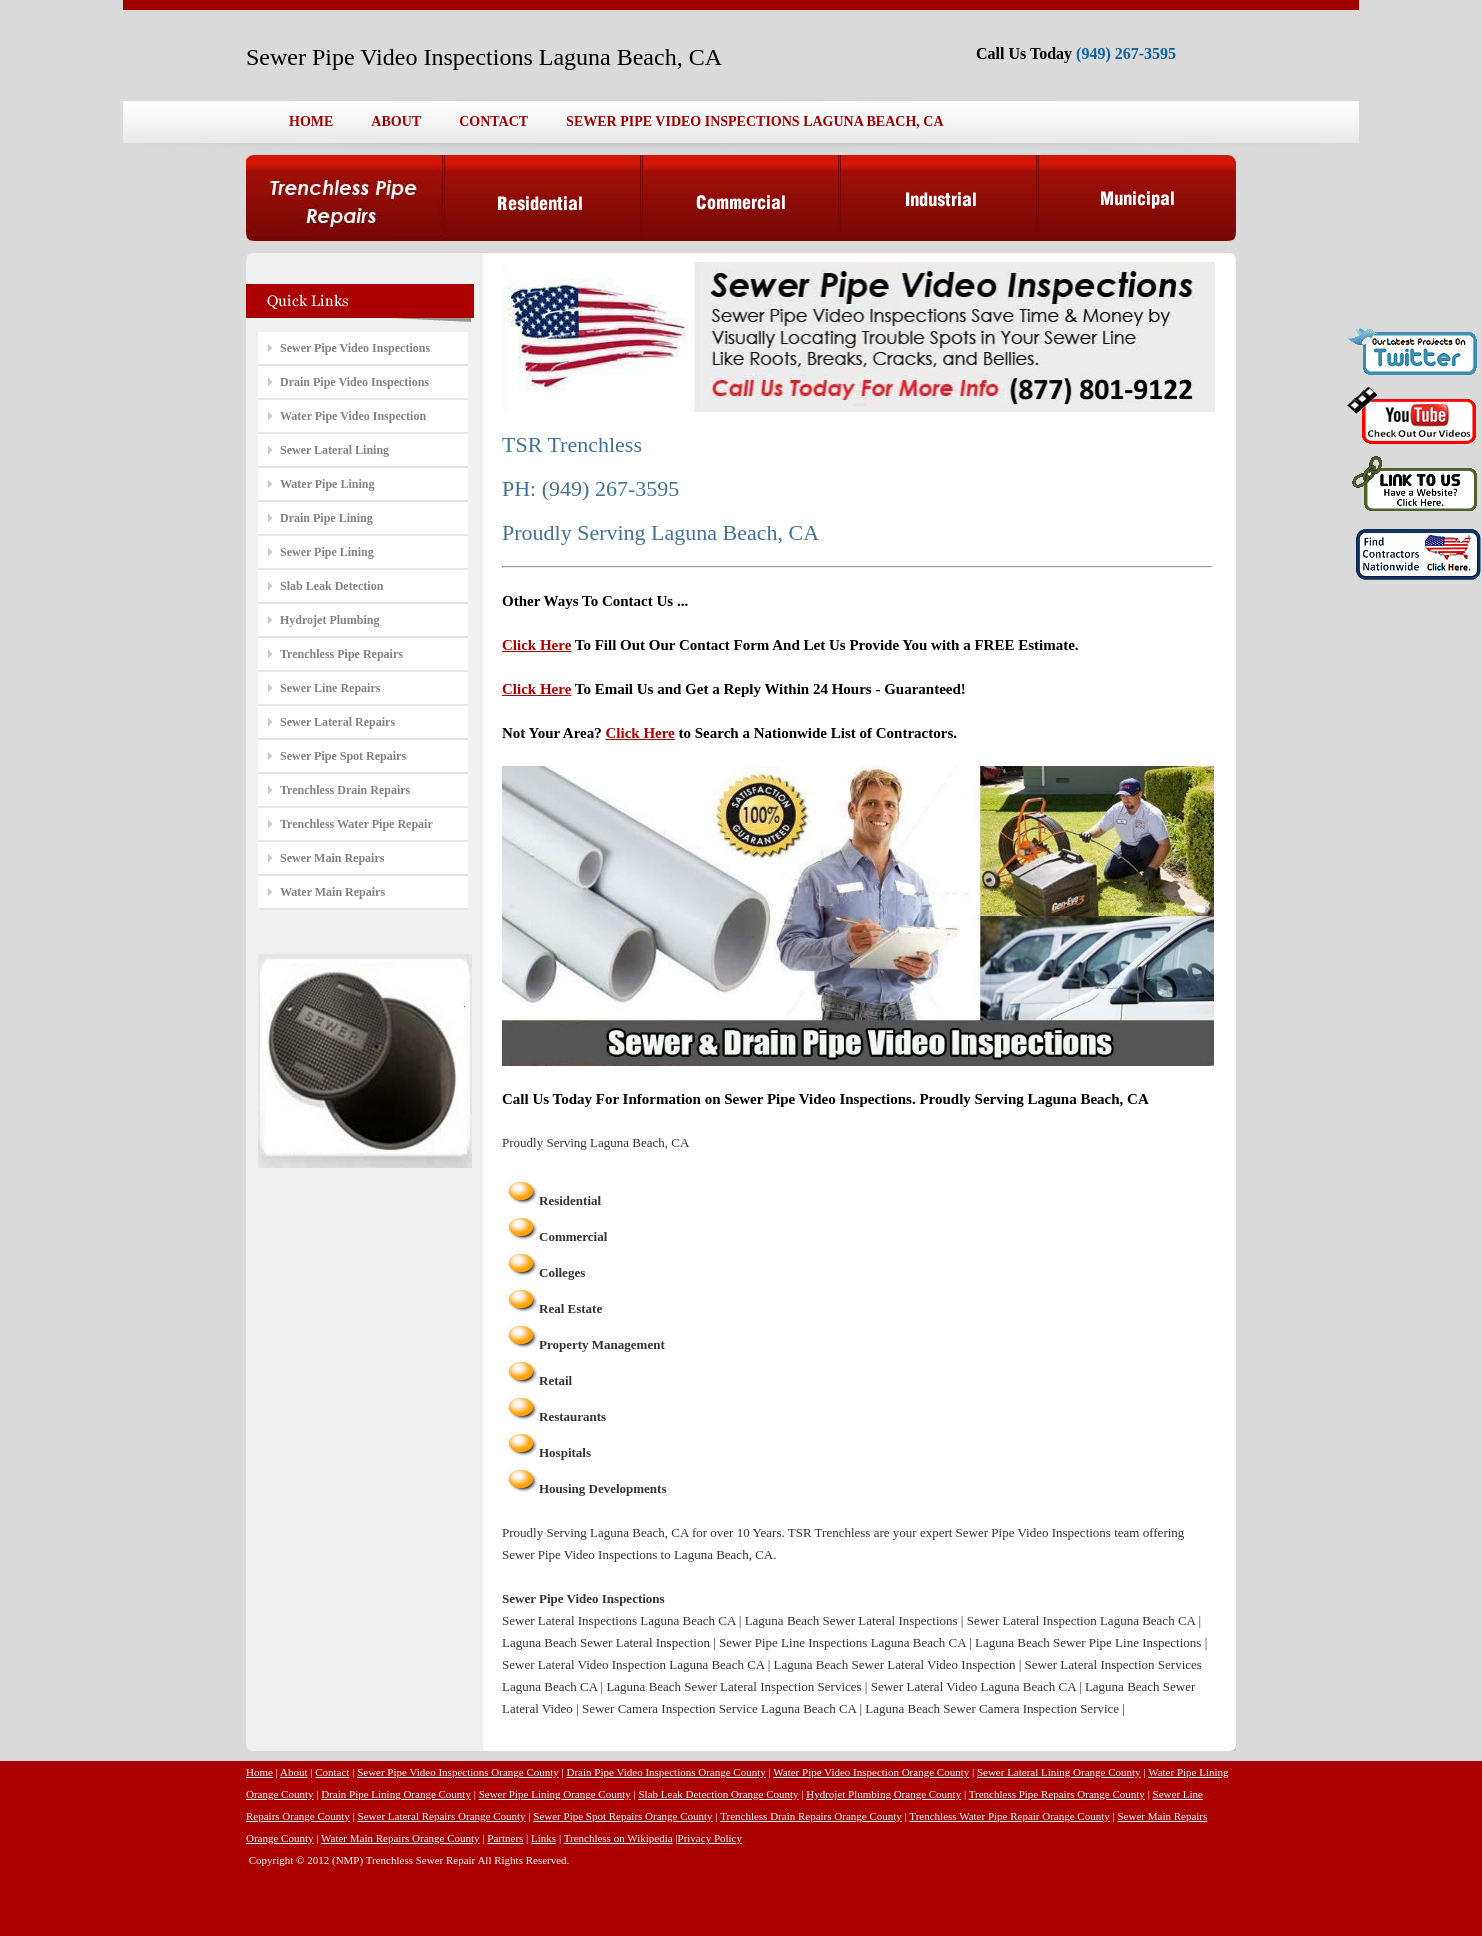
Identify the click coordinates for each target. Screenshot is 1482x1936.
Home (259, 1772)
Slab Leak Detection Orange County (718, 1794)
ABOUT (396, 121)
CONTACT (493, 121)
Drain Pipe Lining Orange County (396, 1794)
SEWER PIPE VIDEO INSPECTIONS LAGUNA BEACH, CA (754, 121)
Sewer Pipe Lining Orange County (555, 1794)
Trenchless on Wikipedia (618, 1838)
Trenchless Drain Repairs (345, 790)
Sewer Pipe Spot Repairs (343, 756)
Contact (332, 1772)
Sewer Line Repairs (330, 688)
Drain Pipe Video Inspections (354, 382)
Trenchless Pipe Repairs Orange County (1057, 1794)
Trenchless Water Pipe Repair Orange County (1009, 1816)
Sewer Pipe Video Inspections (355, 348)
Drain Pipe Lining (326, 518)
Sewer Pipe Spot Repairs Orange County (622, 1816)
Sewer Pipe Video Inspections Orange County (458, 1772)
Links (543, 1838)
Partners (505, 1838)
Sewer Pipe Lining (327, 552)
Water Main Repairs (332, 892)
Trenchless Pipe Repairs (341, 654)
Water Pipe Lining (327, 484)
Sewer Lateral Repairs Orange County (442, 1816)
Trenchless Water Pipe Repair (356, 824)
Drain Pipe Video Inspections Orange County (666, 1772)
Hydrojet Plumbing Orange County (883, 1794)
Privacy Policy (710, 1838)
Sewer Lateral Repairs (337, 722)
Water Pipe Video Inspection (353, 416)
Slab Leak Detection (331, 586)
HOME (311, 121)
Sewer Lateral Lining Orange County (1059, 1772)
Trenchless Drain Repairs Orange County (811, 1816)
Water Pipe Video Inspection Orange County (871, 1772)
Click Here (536, 645)
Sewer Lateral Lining (334, 450)
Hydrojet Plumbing (329, 620)
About (294, 1772)
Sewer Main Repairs (332, 858)
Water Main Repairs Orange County (400, 1838)
